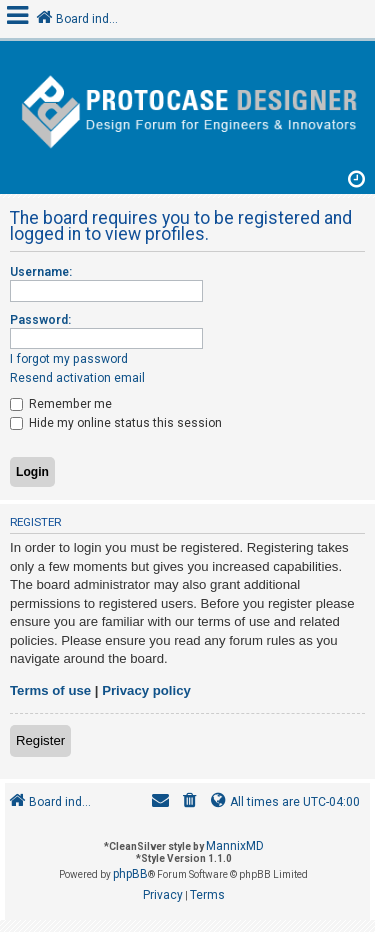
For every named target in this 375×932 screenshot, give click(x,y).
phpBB (130, 874)
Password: (40, 320)
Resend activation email (77, 378)
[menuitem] (190, 802)
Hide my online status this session (116, 423)
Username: (41, 272)
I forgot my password (69, 359)
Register (40, 740)
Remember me (61, 404)
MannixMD (235, 846)
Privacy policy (146, 690)
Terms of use (50, 690)
